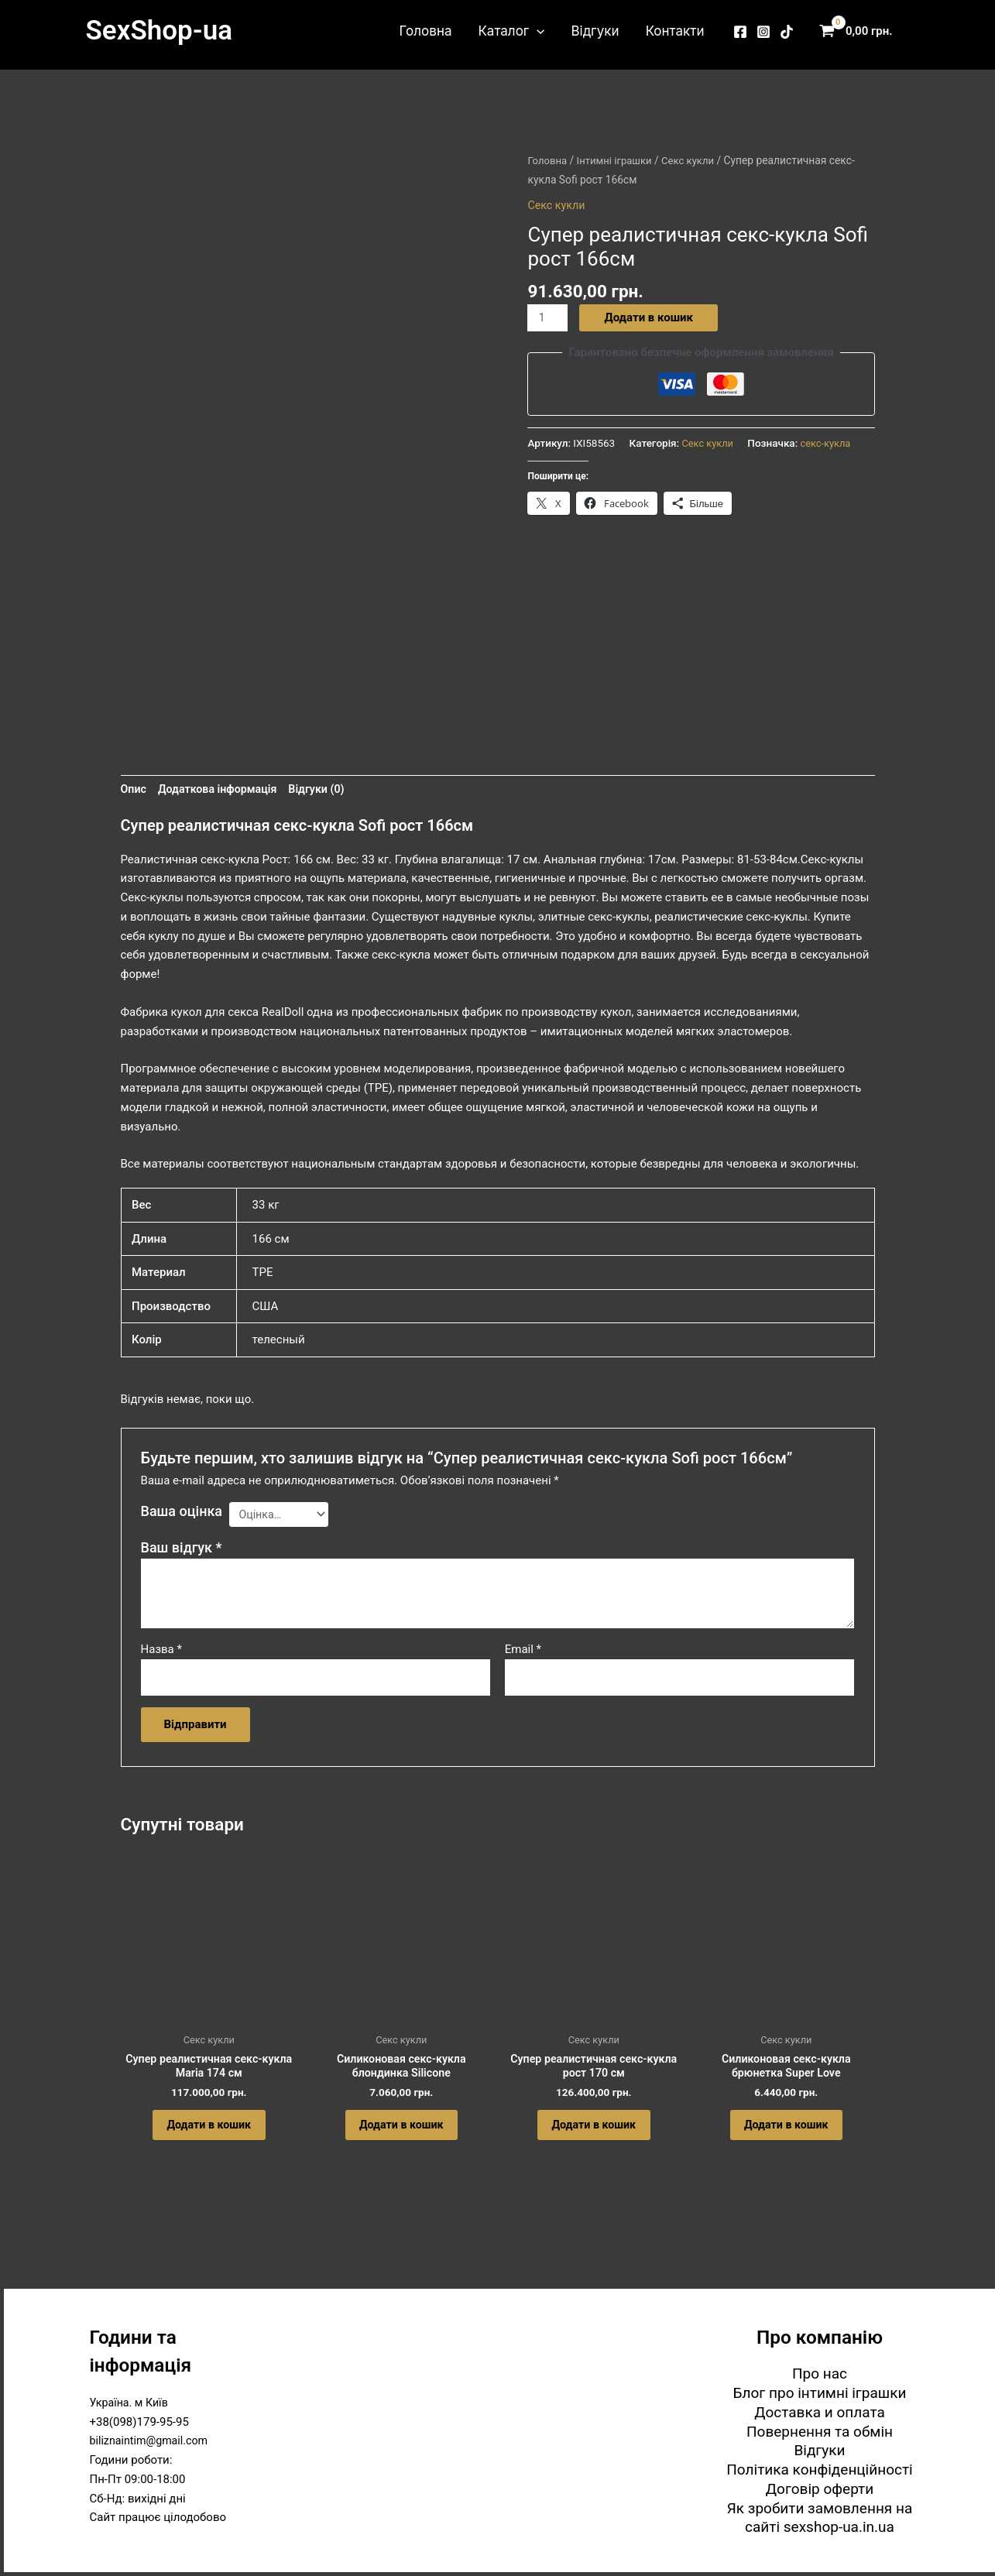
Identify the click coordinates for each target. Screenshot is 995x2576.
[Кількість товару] (548, 318)
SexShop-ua (159, 30)
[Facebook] (740, 32)
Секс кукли (695, 160)
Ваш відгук (181, 1551)
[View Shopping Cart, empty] (859, 31)
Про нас (819, 2373)
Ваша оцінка (182, 1512)
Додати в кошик (650, 317)
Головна (426, 31)
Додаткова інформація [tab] (222, 790)
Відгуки (595, 31)
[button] (536, 31)
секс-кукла (829, 443)
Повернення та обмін (819, 2432)
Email (523, 1653)
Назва (161, 1653)
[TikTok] (787, 32)
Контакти (675, 31)
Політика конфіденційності (819, 2469)
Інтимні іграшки (617, 160)
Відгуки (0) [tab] (326, 790)
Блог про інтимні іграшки (820, 2393)
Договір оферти (819, 2489)
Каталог (511, 31)
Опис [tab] (134, 790)
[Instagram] (763, 32)
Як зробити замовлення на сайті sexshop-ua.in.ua (820, 2518)
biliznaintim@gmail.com (152, 2440)
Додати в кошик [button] (209, 2137)
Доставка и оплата (819, 2412)
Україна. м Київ (131, 2403)
